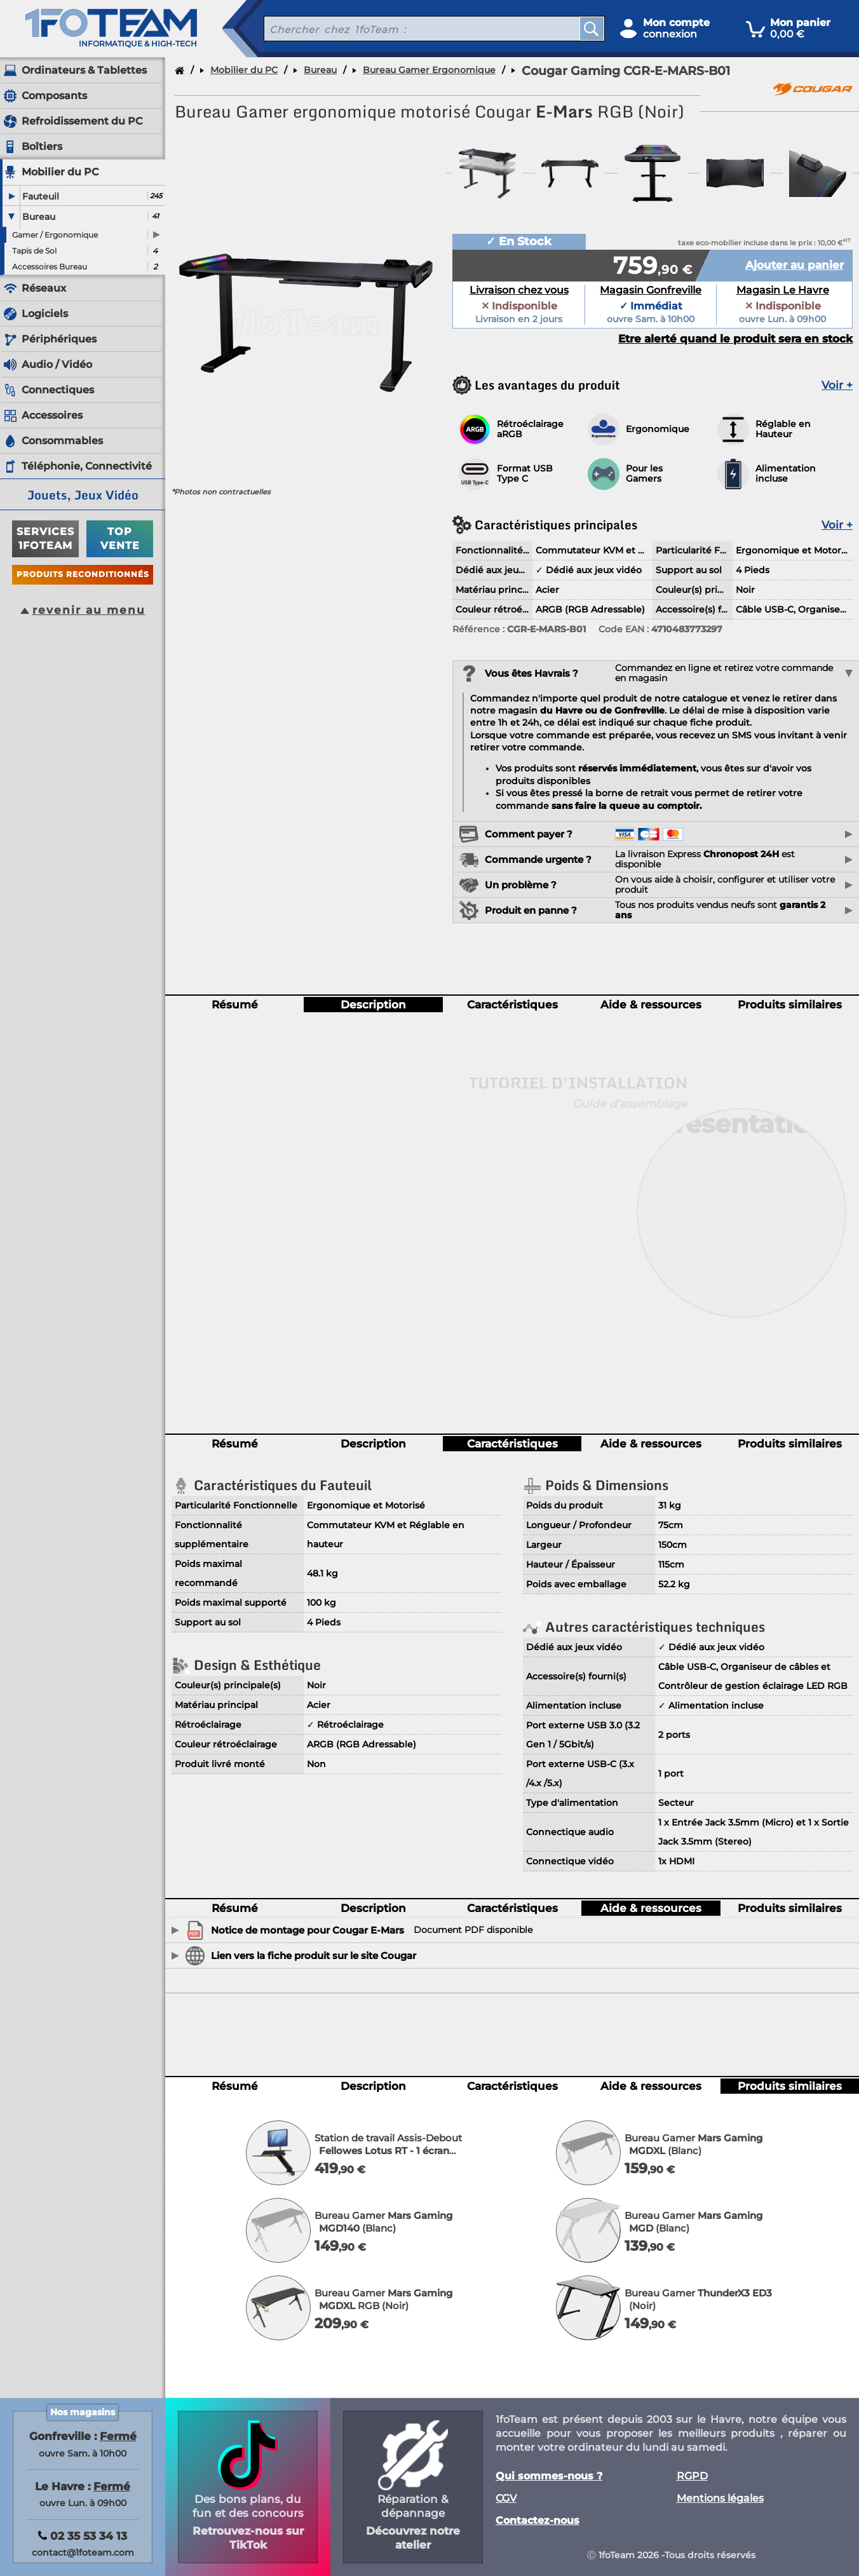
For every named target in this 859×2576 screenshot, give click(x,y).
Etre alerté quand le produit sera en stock (735, 339)
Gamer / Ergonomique (55, 235)
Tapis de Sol (34, 250)
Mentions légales (720, 2498)
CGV (506, 2498)
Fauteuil (40, 196)
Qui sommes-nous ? (549, 2476)
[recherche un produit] (412, 28)
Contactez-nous (537, 2520)
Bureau (38, 217)
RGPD (692, 2476)
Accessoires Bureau (49, 266)
